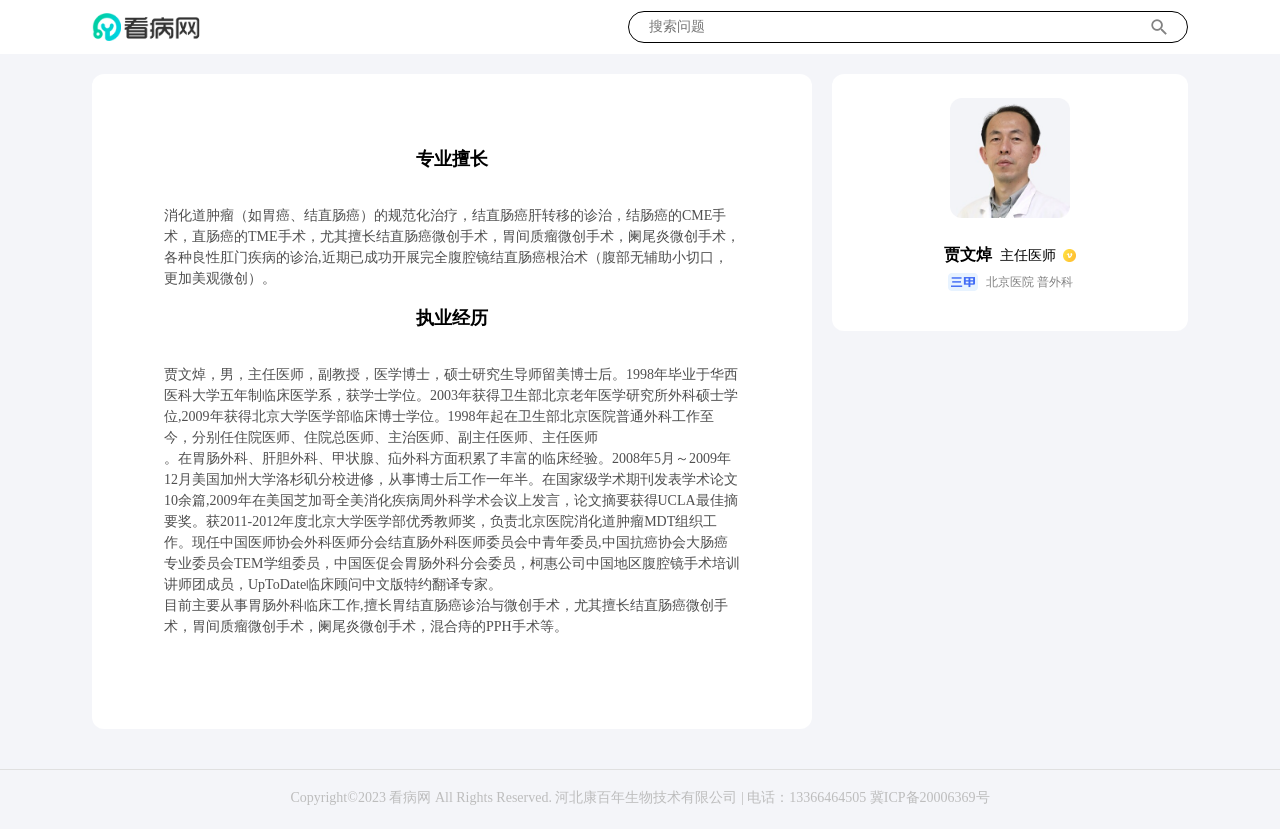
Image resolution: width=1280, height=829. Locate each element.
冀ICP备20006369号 (930, 797)
